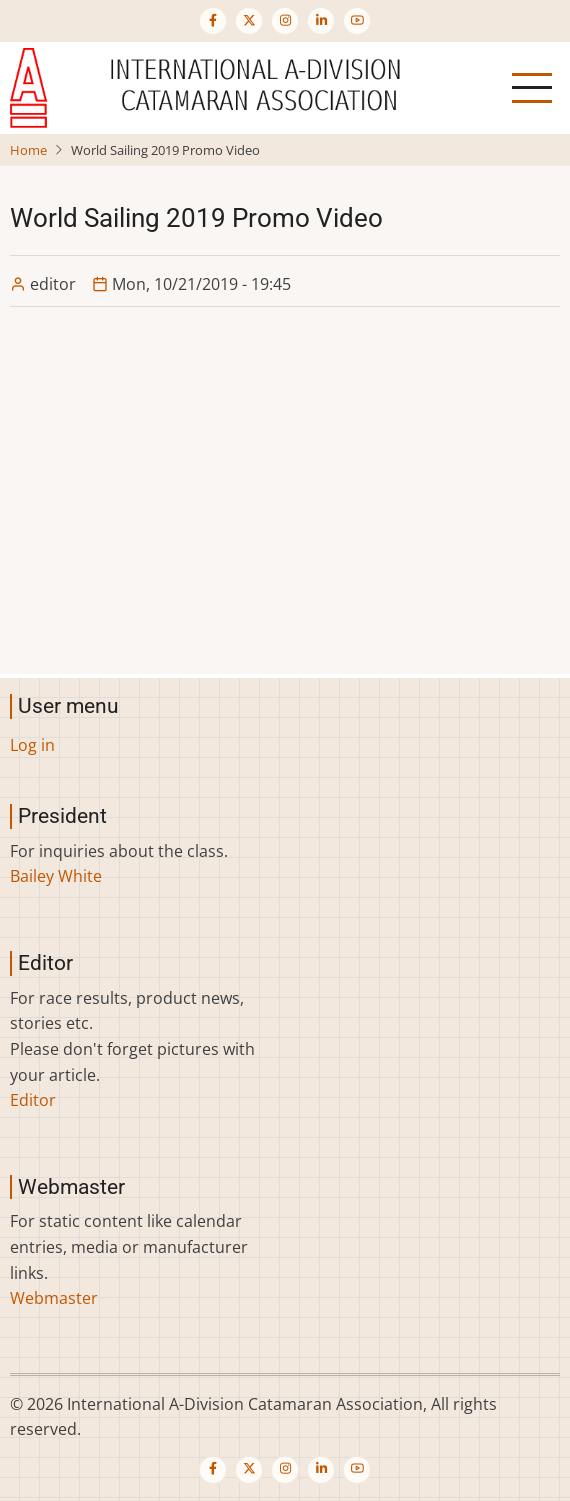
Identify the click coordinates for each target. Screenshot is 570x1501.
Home (28, 150)
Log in (32, 745)
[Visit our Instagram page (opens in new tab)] (285, 21)
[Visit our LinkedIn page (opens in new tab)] (321, 21)
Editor (33, 1100)
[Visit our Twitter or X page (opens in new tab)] (249, 21)
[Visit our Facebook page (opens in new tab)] (213, 21)
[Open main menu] (532, 88)
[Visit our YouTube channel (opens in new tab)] (357, 21)
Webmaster (54, 1298)
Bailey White (56, 876)
